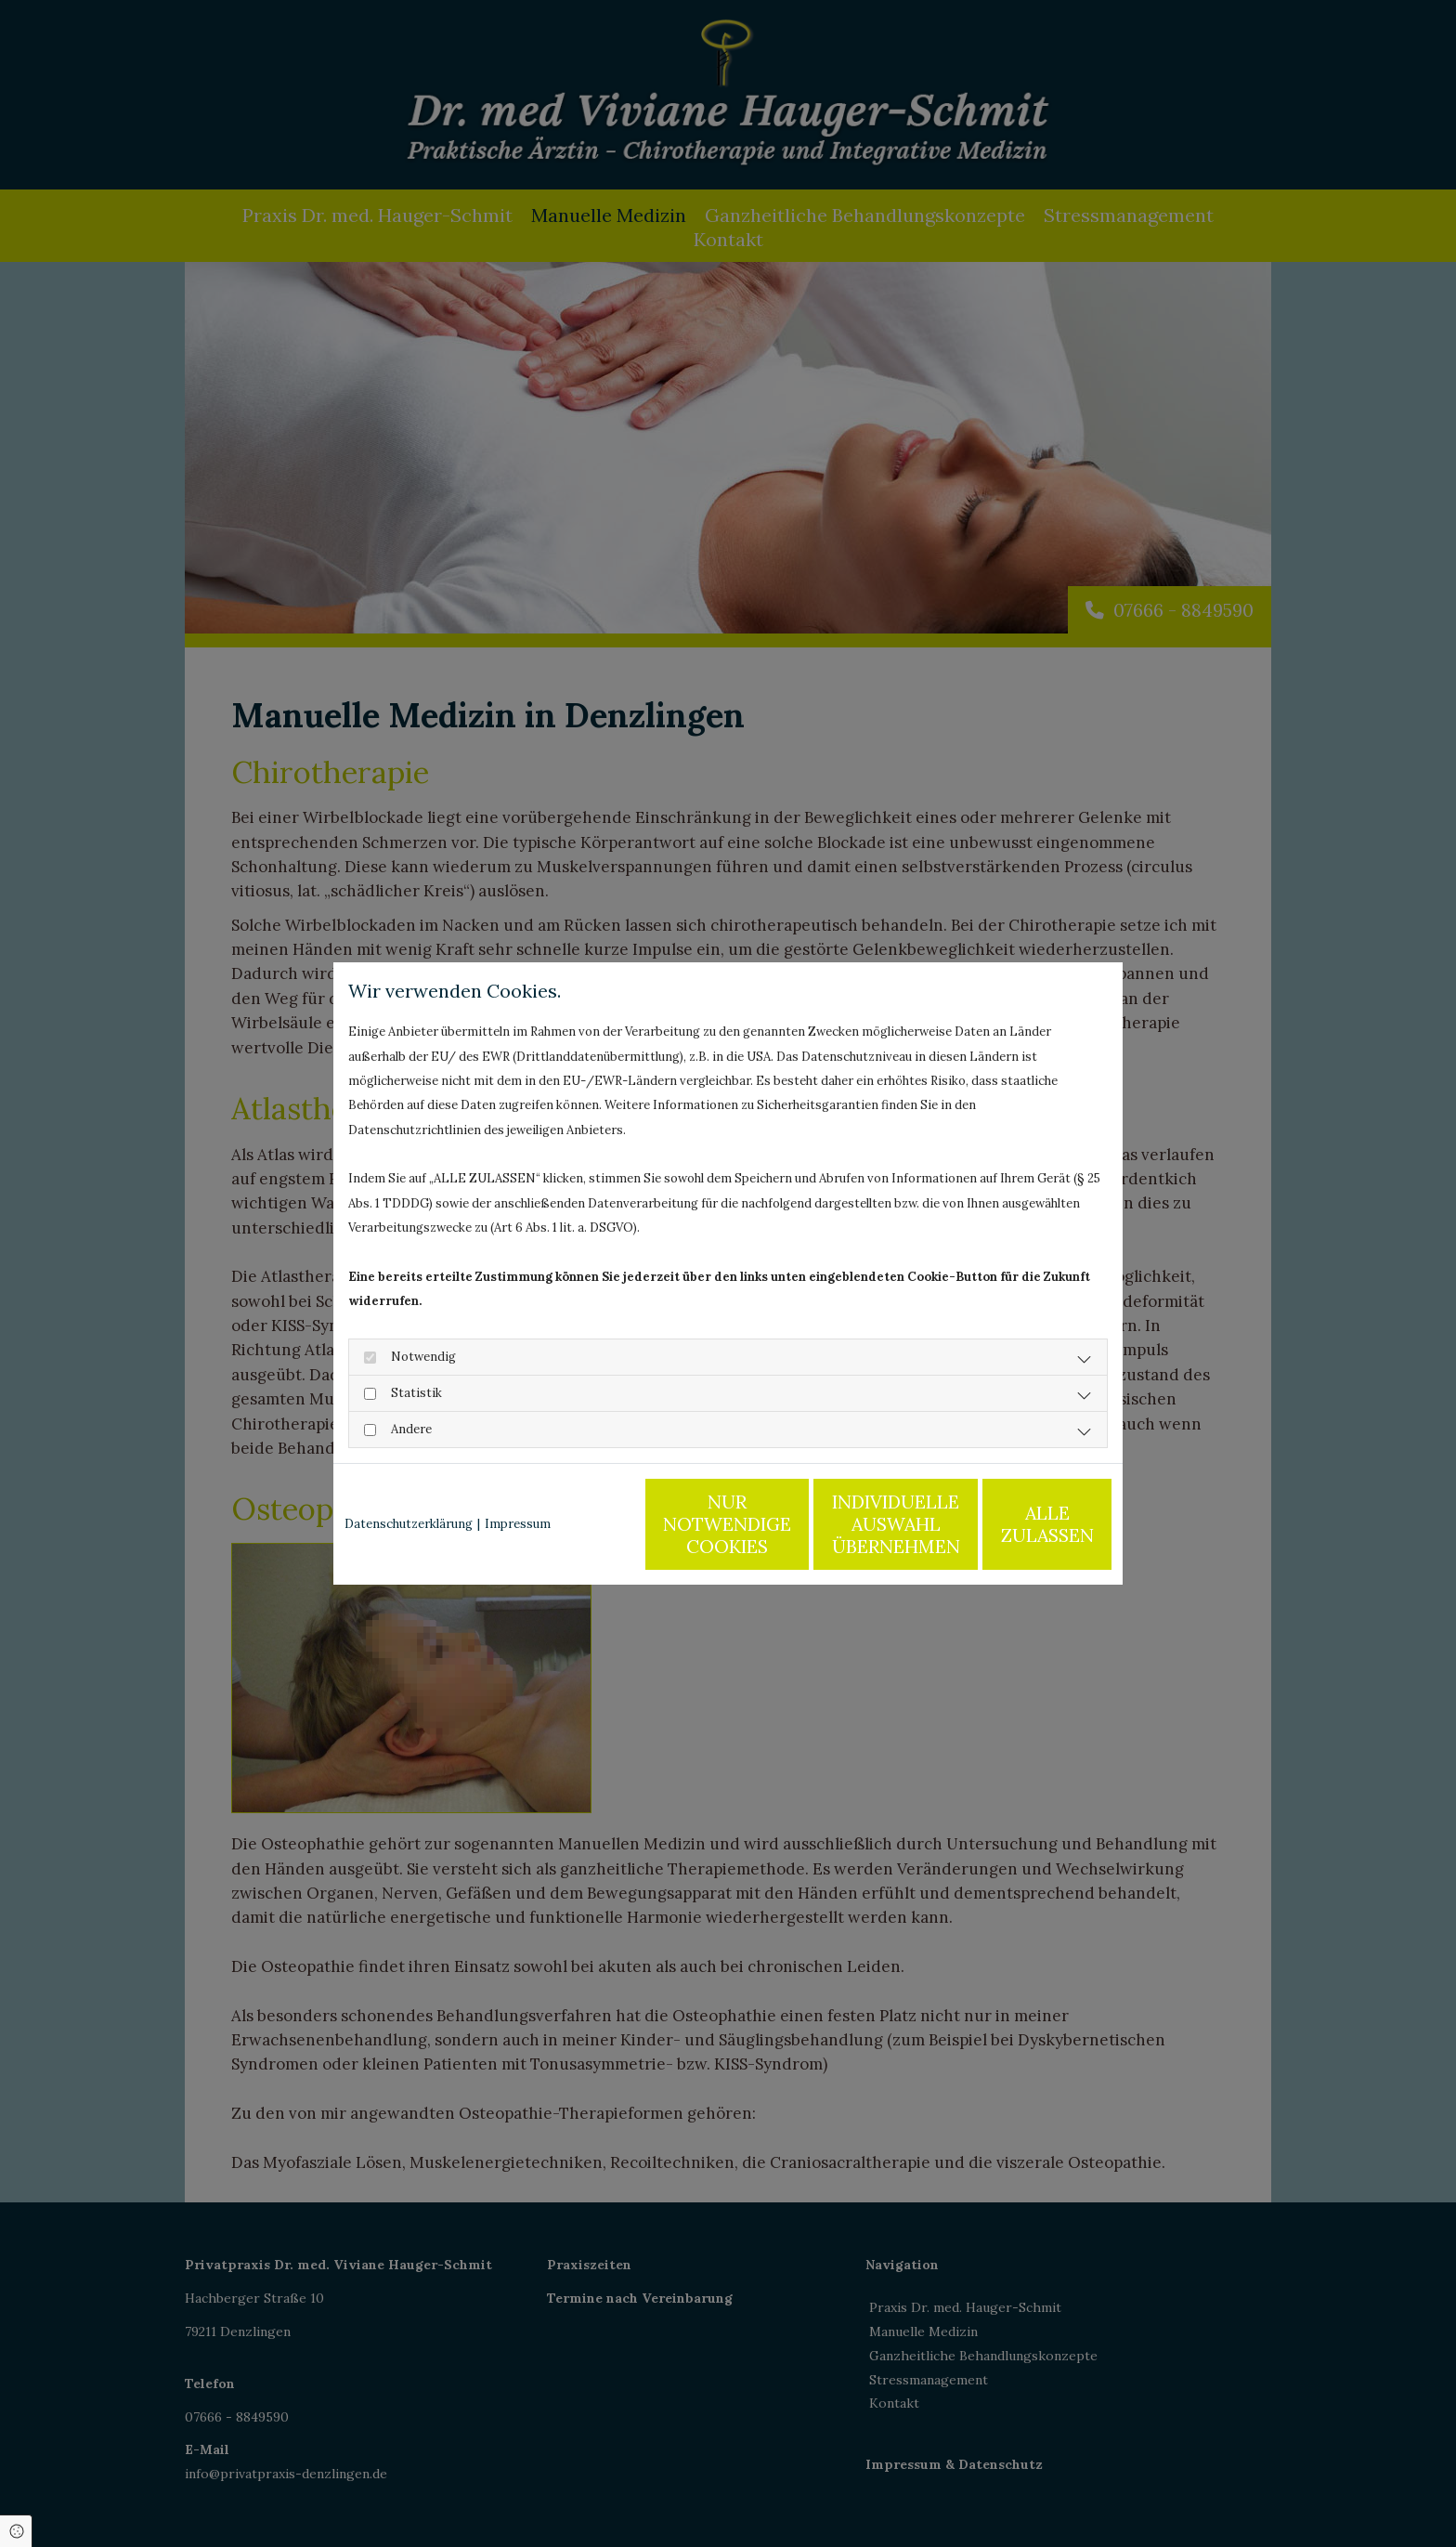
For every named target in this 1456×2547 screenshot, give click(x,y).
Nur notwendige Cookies (672, 1524)
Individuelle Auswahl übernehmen (850, 1524)
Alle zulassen (1025, 1524)
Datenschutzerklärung (408, 1524)
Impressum (518, 1524)
